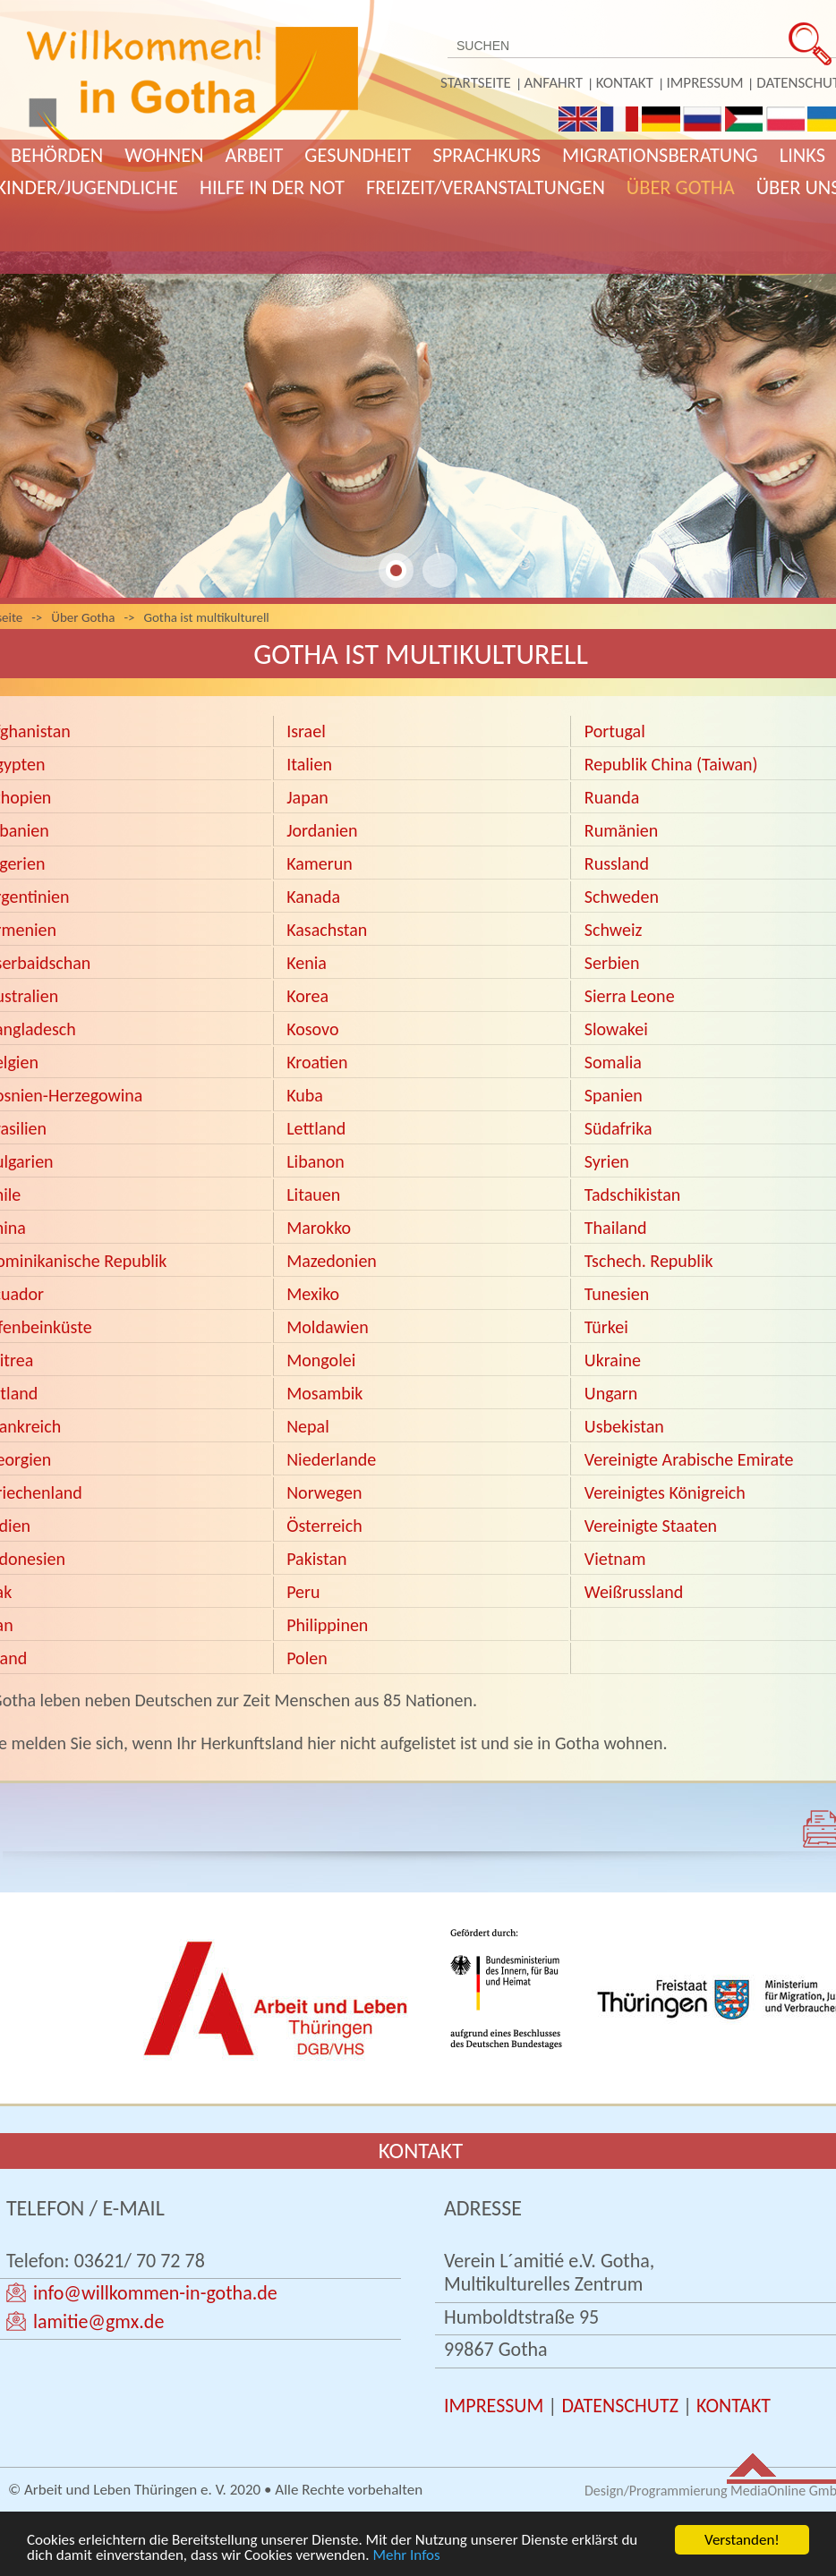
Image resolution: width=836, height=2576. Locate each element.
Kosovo (312, 1029)
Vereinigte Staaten (650, 1525)
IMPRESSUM (493, 2405)
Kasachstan (326, 929)
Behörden (57, 155)
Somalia (611, 1062)
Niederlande (331, 1459)
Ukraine (612, 1360)
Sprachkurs (486, 155)
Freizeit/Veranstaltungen (485, 187)
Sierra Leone (629, 996)
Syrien (606, 1161)
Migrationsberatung (660, 155)
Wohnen (163, 155)
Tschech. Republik (648, 1260)
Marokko (318, 1227)
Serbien (612, 962)
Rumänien (621, 830)
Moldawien (327, 1327)
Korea (307, 996)
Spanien (613, 1095)
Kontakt (624, 82)
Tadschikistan (630, 1194)
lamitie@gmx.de (98, 2321)
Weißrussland (633, 1592)
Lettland (315, 1128)
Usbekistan (624, 1426)
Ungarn (613, 1393)
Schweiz (613, 929)
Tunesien (616, 1294)
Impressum (705, 82)
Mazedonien (331, 1260)
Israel (306, 731)
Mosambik (323, 1393)
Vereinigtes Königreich (665, 1492)
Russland (616, 863)
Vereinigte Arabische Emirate (689, 1459)
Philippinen (327, 1625)
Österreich (323, 1525)
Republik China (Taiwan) (671, 764)
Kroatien (316, 1062)
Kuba (304, 1095)
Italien (309, 764)
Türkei (606, 1327)
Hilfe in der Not (272, 187)
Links (802, 155)
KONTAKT (733, 2405)
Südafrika (616, 1128)
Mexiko (311, 1294)
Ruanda (612, 797)
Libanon (317, 1161)
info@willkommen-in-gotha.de (155, 2293)
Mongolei (320, 1360)
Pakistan (316, 1558)
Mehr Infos (405, 2555)
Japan (307, 797)
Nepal (307, 1426)
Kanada (313, 896)
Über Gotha (681, 187)
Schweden (621, 896)
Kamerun (319, 863)
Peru (303, 1592)
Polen (305, 1658)
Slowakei (616, 1029)
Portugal (614, 731)
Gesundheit (357, 155)
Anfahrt (554, 82)
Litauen (313, 1194)
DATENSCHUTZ (619, 2405)
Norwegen (323, 1492)
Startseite (475, 82)
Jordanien (321, 830)
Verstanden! (742, 2539)
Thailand (615, 1227)
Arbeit (255, 155)
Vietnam (615, 1558)
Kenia (306, 962)
